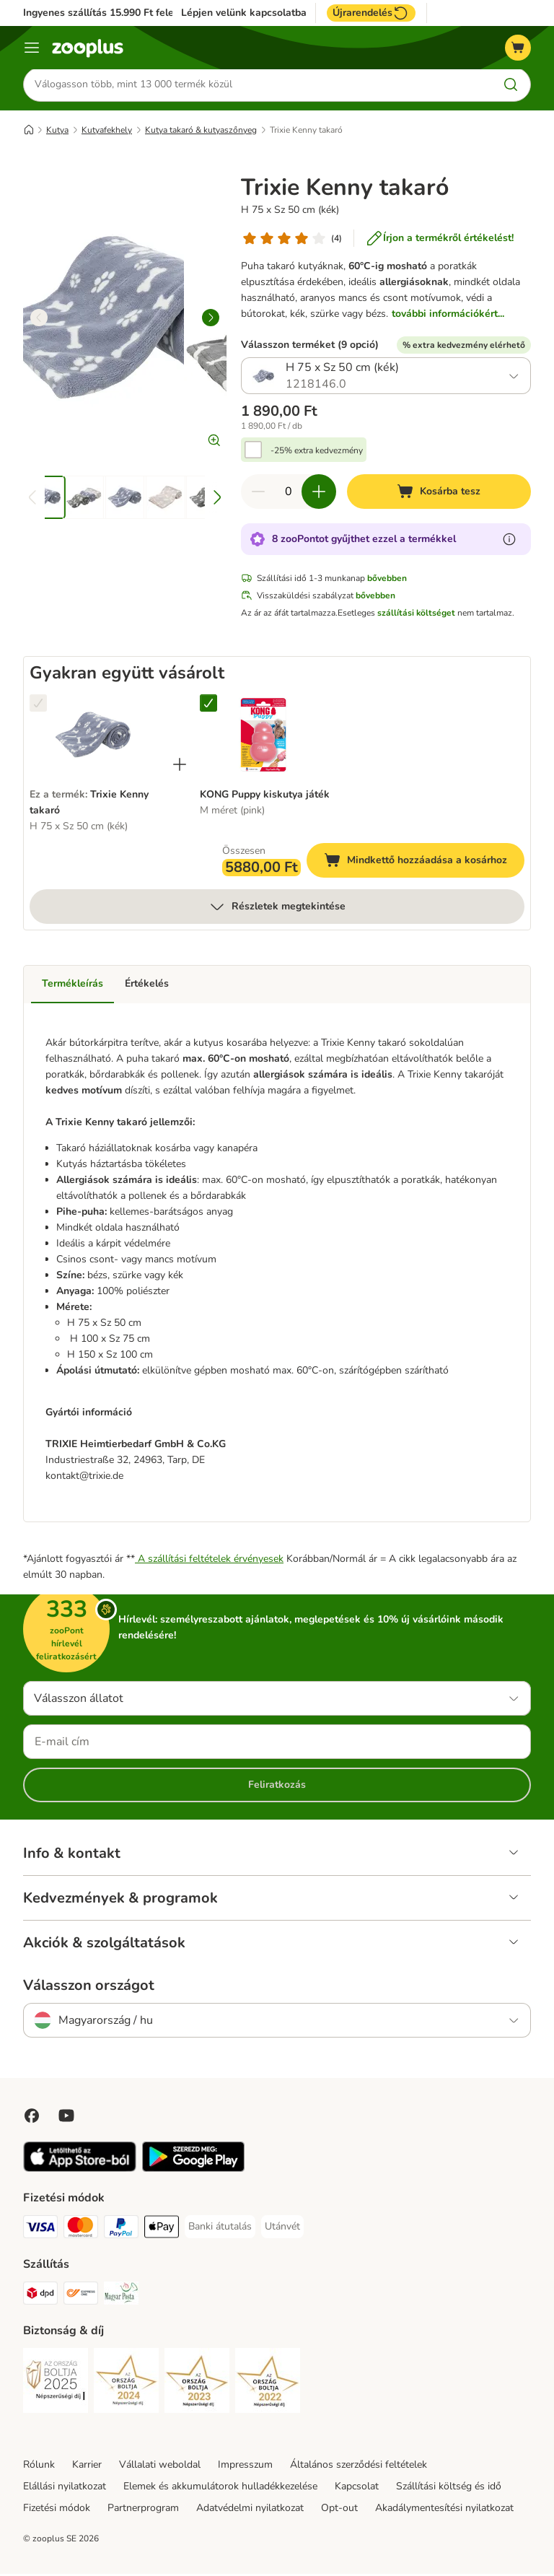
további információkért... (448, 316)
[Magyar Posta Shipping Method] (121, 2298)
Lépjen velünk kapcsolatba (244, 12)
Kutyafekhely (107, 132)
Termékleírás (72, 986)
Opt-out (339, 2510)
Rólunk (39, 2467)
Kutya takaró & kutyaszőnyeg (201, 132)
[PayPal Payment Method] (121, 2231)
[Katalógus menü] (31, 47)
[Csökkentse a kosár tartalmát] (258, 494)
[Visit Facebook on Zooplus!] (31, 2117)
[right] (210, 319)
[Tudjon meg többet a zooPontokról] (509, 542)
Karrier (87, 2467)
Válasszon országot (88, 1987)
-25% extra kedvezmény (317, 453)
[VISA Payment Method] (40, 2231)
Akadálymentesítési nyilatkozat (444, 2510)
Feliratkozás (277, 1787)
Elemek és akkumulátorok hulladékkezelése (220, 2488)
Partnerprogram (143, 2510)
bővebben (387, 581)
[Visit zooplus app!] (79, 2171)
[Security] (55, 2385)
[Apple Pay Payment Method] (161, 2231)
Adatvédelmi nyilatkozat (250, 2510)
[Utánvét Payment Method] (282, 2229)
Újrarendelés (371, 13)
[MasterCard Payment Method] (80, 2231)
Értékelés (147, 986)
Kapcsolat (357, 2488)
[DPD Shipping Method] (40, 2298)
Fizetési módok (56, 2510)
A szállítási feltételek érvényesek (209, 1561)
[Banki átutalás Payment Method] (220, 2229)
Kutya (57, 132)
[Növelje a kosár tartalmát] (319, 494)
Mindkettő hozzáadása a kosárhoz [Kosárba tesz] (424, 865)
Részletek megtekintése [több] (277, 909)
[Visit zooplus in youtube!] (66, 2117)
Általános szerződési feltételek (358, 2467)
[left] (39, 319)
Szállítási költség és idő (448, 2488)
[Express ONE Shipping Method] (80, 2298)
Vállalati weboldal (160, 2467)
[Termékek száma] (288, 494)
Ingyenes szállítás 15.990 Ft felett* (104, 12)
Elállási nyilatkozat (64, 2488)
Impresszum (245, 2467)
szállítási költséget (416, 615)
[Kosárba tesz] (439, 494)
